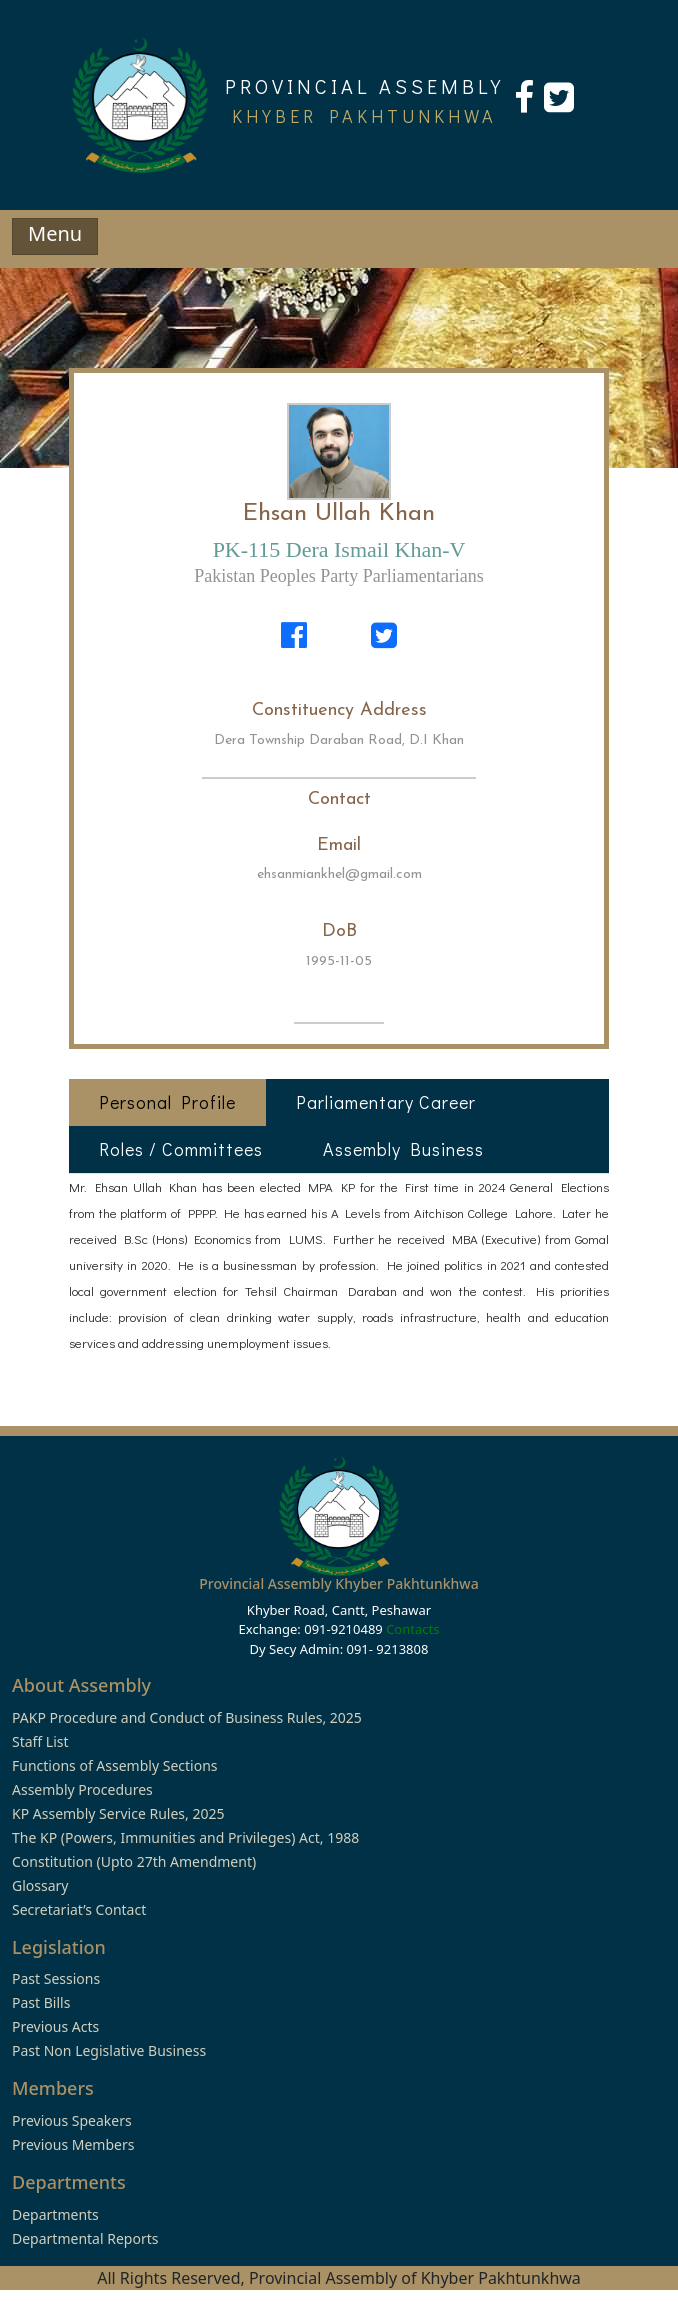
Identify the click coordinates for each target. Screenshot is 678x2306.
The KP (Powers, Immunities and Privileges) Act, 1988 (185, 1837)
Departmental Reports (85, 2238)
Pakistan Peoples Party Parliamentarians (338, 576)
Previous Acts (55, 2026)
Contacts (412, 1629)
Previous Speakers (72, 2120)
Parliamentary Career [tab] (386, 1102)
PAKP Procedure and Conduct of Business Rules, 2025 (187, 1717)
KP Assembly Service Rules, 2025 (118, 1813)
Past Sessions (56, 1978)
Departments (55, 2214)
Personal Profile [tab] (167, 1102)
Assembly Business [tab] (403, 1149)
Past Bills (41, 2002)
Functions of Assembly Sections (115, 1765)
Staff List (40, 1741)
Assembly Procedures (82, 1789)
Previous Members (73, 2144)
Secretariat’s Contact (79, 1909)
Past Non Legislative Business (109, 2050)
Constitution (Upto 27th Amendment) (134, 1861)
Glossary (40, 1885)
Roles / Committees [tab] (181, 1149)
